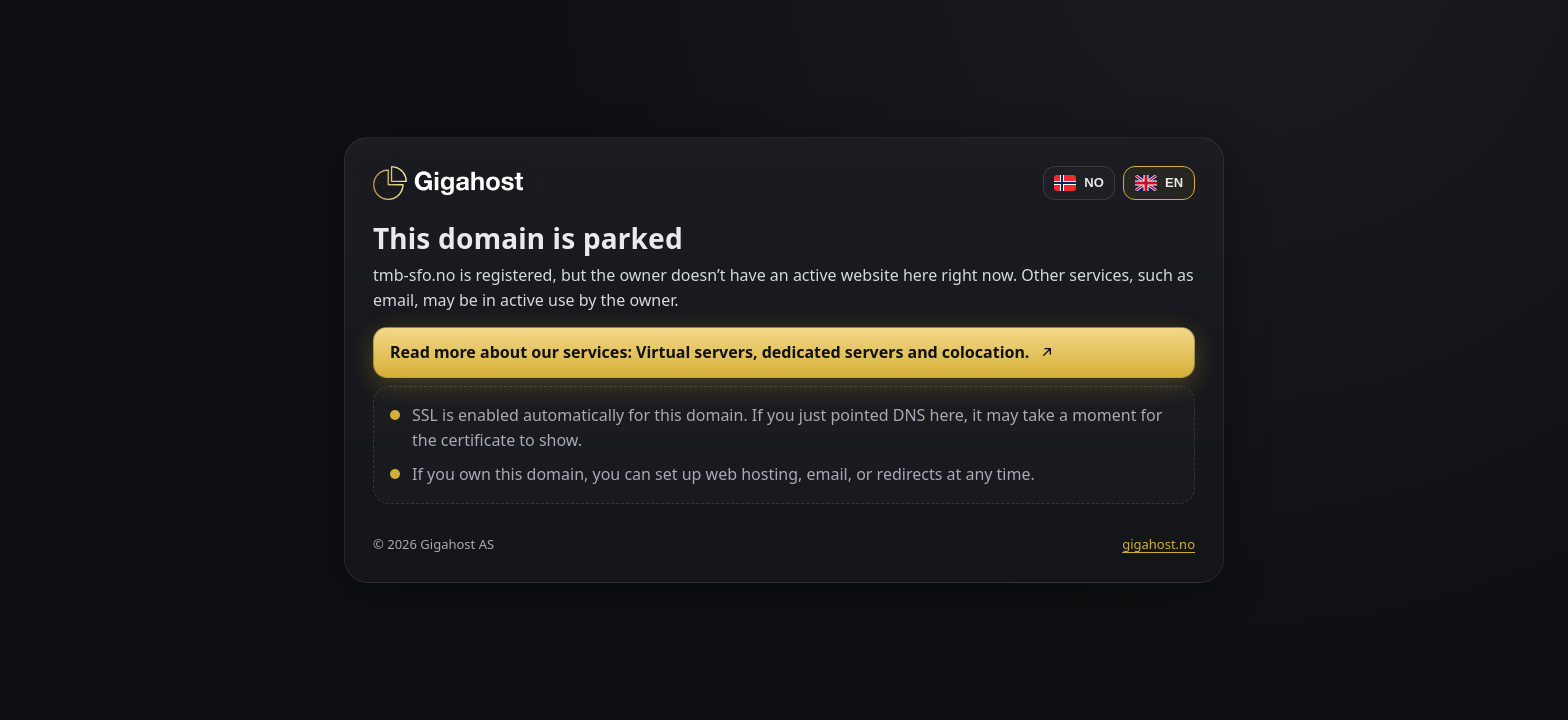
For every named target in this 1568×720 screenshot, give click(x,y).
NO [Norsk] (1079, 183)
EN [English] (1159, 183)
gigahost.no (1158, 544)
